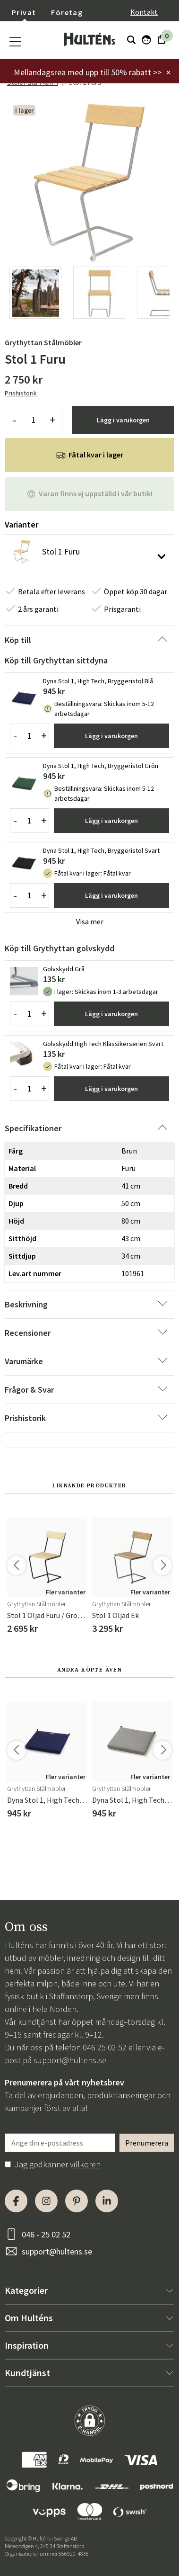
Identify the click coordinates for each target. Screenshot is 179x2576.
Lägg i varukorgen (123, 420)
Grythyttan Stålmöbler (43, 342)
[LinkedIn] (106, 2201)
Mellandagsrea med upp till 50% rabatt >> (88, 72)
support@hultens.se (70, 2060)
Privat (24, 12)
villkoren (85, 2164)
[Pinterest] (76, 2201)
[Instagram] (46, 2201)
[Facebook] (16, 2201)
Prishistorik (21, 393)
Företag (67, 12)
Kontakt (144, 12)
